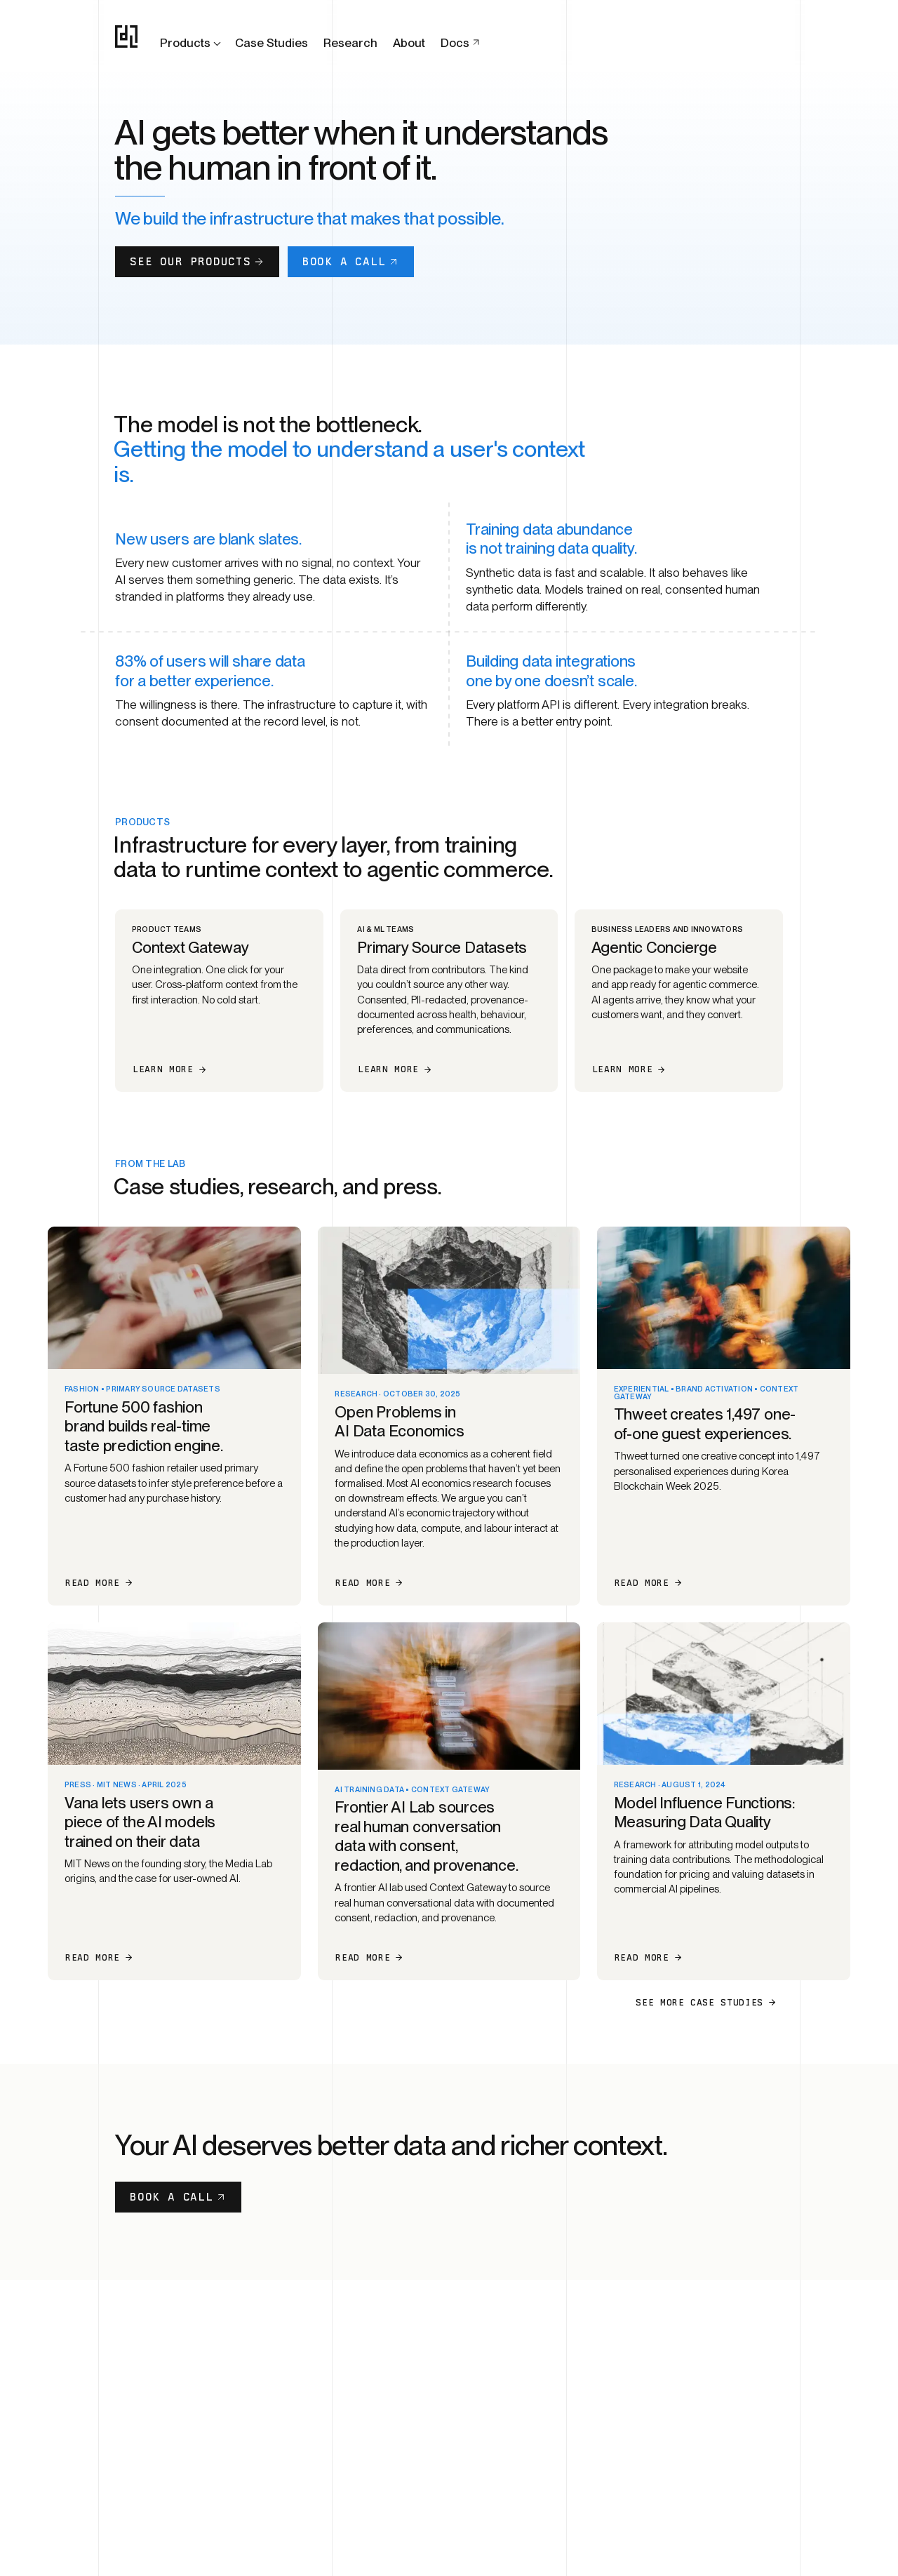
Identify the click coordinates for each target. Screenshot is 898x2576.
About (409, 43)
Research (350, 43)
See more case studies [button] (706, 2002)
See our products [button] (197, 261)
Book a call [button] (350, 261)
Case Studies (271, 43)
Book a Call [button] (178, 2196)
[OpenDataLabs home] (126, 36)
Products (191, 43)
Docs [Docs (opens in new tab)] (461, 43)
